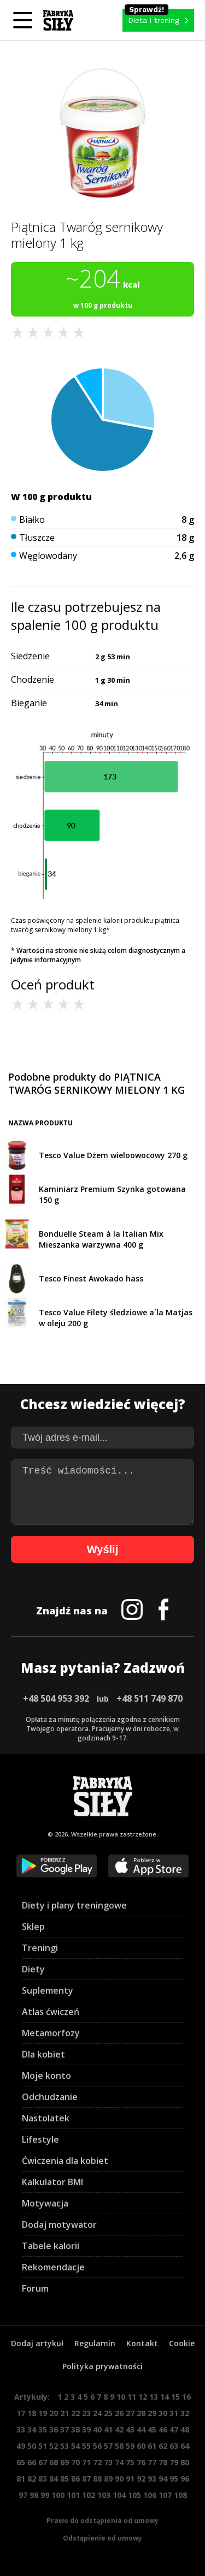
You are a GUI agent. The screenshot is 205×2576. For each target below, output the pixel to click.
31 (173, 2413)
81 (20, 2478)
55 (86, 2446)
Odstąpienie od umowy (102, 2538)
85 (64, 2478)
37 (64, 2429)
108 (180, 2495)
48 (184, 2429)
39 (86, 2429)
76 (141, 2462)
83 (42, 2478)
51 (42, 2446)
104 (119, 2495)
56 (97, 2446)
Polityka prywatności (102, 2366)
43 (130, 2429)
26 (119, 2413)
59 (130, 2446)
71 (86, 2462)
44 (141, 2429)
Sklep (33, 1927)
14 (164, 2397)
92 (141, 2478)
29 (152, 2413)
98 (34, 2495)
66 (31, 2462)
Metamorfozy (51, 2033)
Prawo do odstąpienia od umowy (102, 2520)
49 (20, 2446)
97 (23, 2495)
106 (149, 2495)
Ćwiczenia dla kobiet (65, 2161)
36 (53, 2429)
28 (141, 2413)
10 (120, 2397)
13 (153, 2397)
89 (108, 2478)
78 (163, 2462)
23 (86, 2413)
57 (108, 2446)
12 (142, 2397)
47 (173, 2429)
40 (97, 2429)
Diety (33, 1969)
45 (152, 2429)
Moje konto (46, 2076)
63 (173, 2446)
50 (31, 2446)
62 (163, 2446)
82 (31, 2478)
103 (103, 2495)
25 (108, 2413)
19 (42, 2413)
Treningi (40, 1948)
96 (184, 2478)
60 (141, 2446)
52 (53, 2446)
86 (75, 2478)
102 (88, 2495)
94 (163, 2478)
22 (75, 2413)
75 (130, 2462)
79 (173, 2462)
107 (165, 2495)
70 (75, 2462)
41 (108, 2429)
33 (20, 2429)
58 (119, 2446)
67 (42, 2462)
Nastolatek (45, 2118)
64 (184, 2446)
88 (97, 2478)
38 (75, 2429)
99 (44, 2495)
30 (163, 2413)
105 (134, 2495)
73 (108, 2462)
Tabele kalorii (50, 2246)
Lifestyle (40, 2139)
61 (152, 2446)
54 (75, 2446)
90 (119, 2478)
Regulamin (94, 2343)
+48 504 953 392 (56, 1698)
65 (20, 2462)
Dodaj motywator (59, 2225)
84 (53, 2478)
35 (42, 2429)
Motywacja (45, 2203)
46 (163, 2429)
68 (53, 2462)
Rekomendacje (53, 2267)
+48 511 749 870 (149, 1698)
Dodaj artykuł (37, 2343)
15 (175, 2397)
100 (58, 2495)
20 (53, 2413)
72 (97, 2462)
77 (152, 2462)
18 (31, 2413)
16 (186, 2397)
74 (119, 2462)
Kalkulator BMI (52, 2182)
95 (173, 2478)
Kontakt (142, 2343)
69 (64, 2462)
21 (64, 2413)
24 (97, 2413)
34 (31, 2429)
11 (131, 2397)
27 (130, 2413)
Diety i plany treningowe (74, 1905)
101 (73, 2495)
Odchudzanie (50, 2097)
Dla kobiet (43, 2054)
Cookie (182, 2343)
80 (184, 2462)
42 (119, 2429)
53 (64, 2446)
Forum (35, 2288)
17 (20, 2413)
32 (184, 2413)
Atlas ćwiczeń (50, 2012)
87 (86, 2478)
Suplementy (47, 1990)
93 (152, 2478)
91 (130, 2478)
